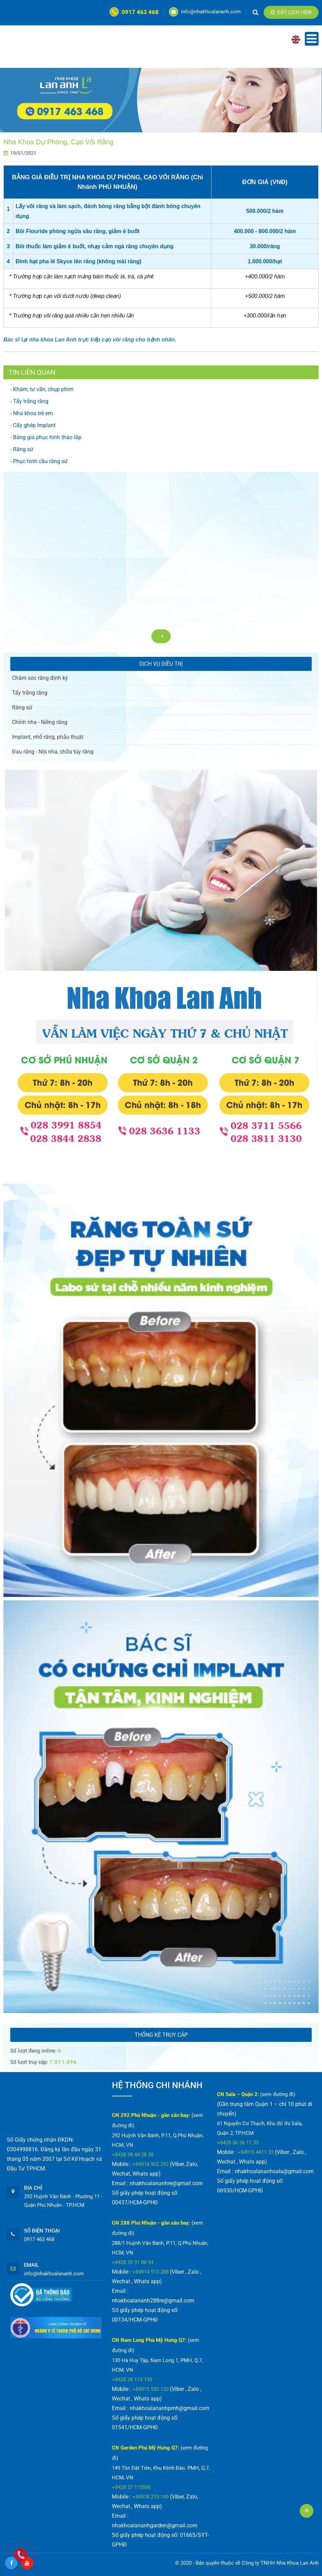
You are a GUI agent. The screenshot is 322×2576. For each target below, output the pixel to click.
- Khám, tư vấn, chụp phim (41, 389)
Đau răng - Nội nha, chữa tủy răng (52, 751)
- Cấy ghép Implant (33, 425)
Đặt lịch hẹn (291, 12)
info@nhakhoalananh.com (205, 12)
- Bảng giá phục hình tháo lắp (45, 437)
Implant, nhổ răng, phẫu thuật (47, 737)
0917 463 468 (134, 12)
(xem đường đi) (277, 2094)
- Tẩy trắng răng (29, 401)
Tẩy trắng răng (29, 692)
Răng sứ (22, 707)
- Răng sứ (21, 449)
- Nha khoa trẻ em (31, 413)
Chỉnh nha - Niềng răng (39, 722)
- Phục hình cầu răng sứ (39, 461)
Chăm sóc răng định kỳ (40, 678)
